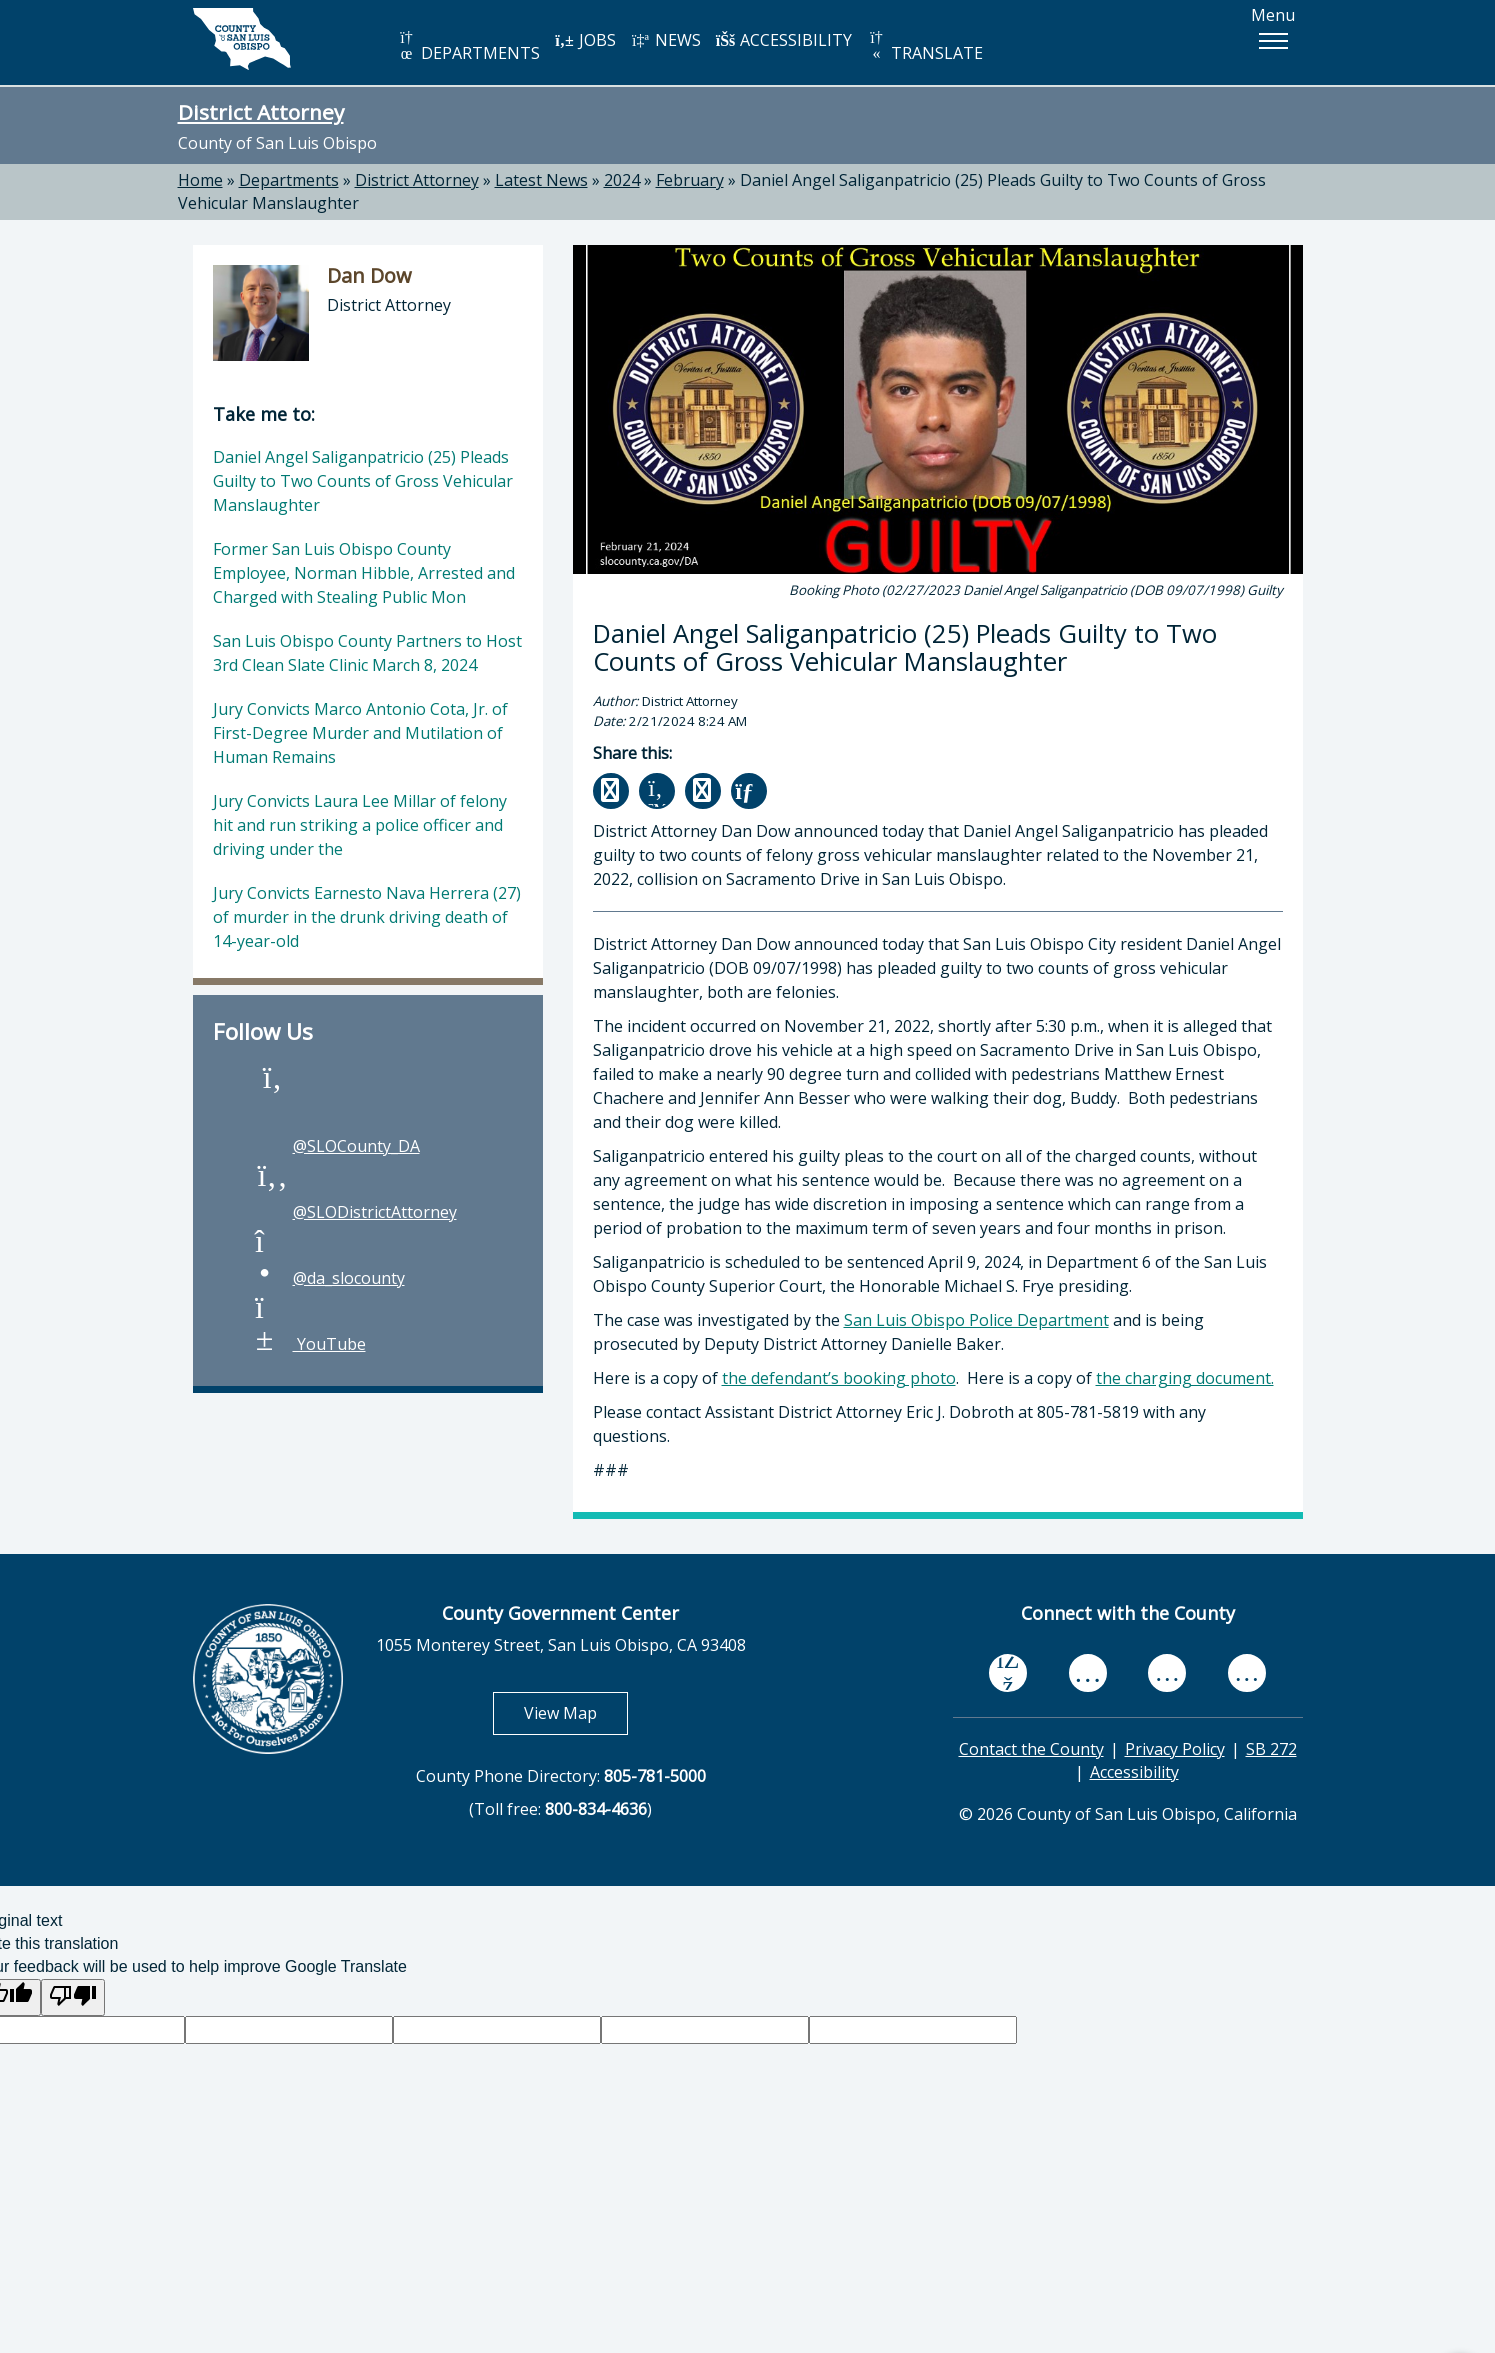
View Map (576, 1712)
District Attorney (261, 112)
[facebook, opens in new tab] (1008, 1672)
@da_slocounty (329, 1278)
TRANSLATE (925, 46)
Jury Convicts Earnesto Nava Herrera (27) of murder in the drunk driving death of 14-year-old (367, 917)
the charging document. (1185, 1378)
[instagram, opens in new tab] (1247, 1673)
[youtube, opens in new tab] (1087, 1672)
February (690, 180)
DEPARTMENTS (468, 46)
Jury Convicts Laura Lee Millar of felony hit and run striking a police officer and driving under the (360, 825)
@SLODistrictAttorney (355, 1212)
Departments (289, 180)
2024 (622, 180)
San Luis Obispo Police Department (976, 1320)
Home (200, 180)
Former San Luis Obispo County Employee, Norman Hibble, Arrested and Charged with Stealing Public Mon (364, 573)
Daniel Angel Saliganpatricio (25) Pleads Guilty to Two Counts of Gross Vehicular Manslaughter (363, 481)
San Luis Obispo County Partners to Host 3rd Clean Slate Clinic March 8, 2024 (367, 653)
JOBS (585, 40)
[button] (1273, 41)
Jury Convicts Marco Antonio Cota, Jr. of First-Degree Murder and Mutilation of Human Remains (360, 733)
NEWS (666, 40)
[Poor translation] (73, 1997)
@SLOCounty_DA (336, 1146)
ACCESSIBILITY (784, 40)
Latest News (541, 180)
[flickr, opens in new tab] (1167, 1673)
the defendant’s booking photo (839, 1378)
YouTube (309, 1344)
